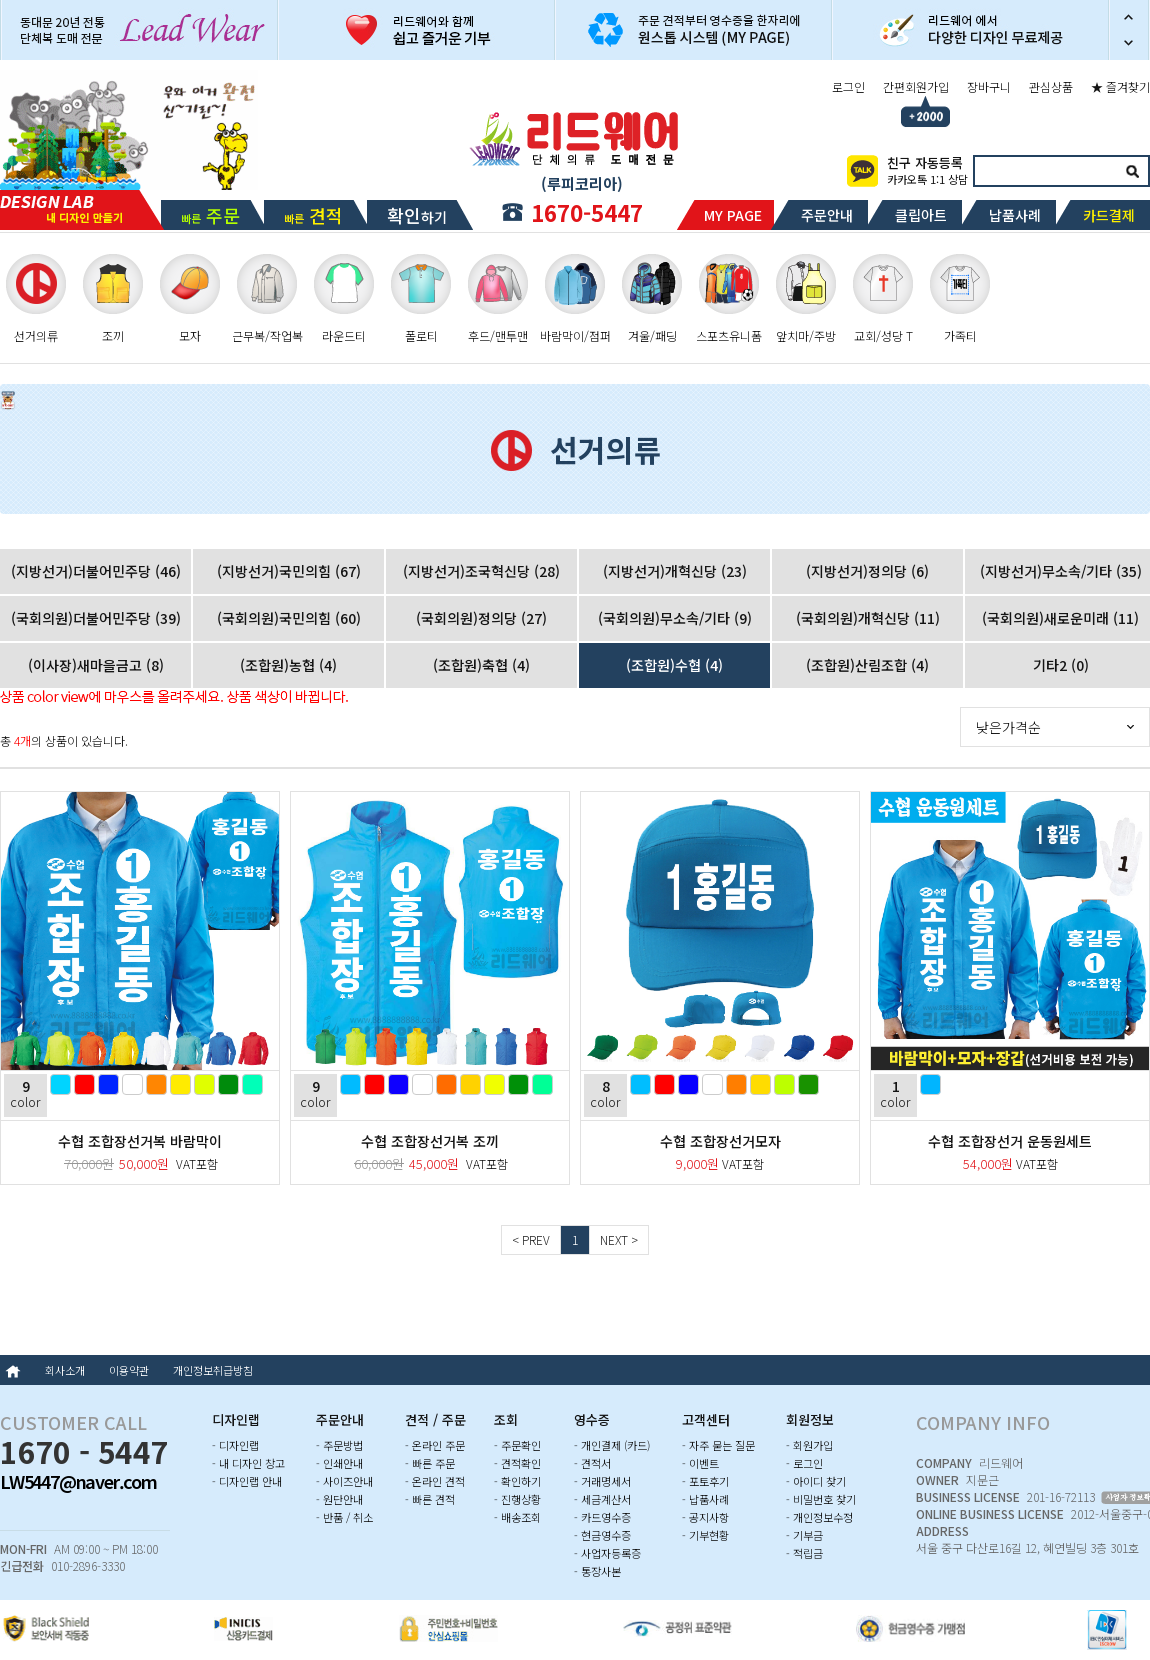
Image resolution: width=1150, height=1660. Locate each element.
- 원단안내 (339, 1499)
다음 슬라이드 (1129, 45)
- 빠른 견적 (430, 1499)
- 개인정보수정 (819, 1517)
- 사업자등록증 (607, 1553)
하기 (417, 215)
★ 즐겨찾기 (1120, 86)
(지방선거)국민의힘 (289, 571)
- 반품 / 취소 (344, 1517)
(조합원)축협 (481, 665)
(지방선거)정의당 (867, 571)
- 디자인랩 (235, 1445)
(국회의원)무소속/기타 (675, 618)
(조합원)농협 (288, 665)
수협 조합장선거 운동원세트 (1010, 1141)
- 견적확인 (517, 1463)
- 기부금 (804, 1535)
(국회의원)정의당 (481, 618)
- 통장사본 (597, 1571)
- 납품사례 (705, 1499)
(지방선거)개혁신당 (675, 571)
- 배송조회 (517, 1517)
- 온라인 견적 (435, 1481)
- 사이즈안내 (344, 1481)
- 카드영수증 (602, 1517)
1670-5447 (587, 212)
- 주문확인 (517, 1445)
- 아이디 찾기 (816, 1481)
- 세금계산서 (602, 1499)
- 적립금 (804, 1553)
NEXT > (619, 1239)
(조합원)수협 (674, 665)
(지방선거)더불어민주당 (96, 571)
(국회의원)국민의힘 (289, 618)
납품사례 (1015, 215)
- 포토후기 (705, 1481)
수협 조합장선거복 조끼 (430, 1141)
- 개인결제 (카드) (612, 1445)
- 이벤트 (700, 1463)
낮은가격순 (1008, 727)
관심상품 (1051, 86)
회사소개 (65, 1370)
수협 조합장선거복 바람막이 (140, 1141)
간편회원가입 (916, 86)
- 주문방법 (339, 1445)
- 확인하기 (517, 1481)
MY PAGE (733, 215)
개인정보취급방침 (213, 1370)
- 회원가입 (809, 1445)
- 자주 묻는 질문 (718, 1445)
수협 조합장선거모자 (720, 1141)
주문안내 (827, 215)
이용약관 (129, 1370)
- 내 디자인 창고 (248, 1463)
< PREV (531, 1239)
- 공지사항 (705, 1517)
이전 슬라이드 (1129, 15)
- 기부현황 (705, 1535)
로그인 (848, 86)
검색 (1132, 171)
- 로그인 (804, 1463)
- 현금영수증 (602, 1535)
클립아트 (921, 215)
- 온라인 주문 (435, 1445)
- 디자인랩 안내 (247, 1481)
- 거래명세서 (602, 1481)
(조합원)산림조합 (867, 665)
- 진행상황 (517, 1499)
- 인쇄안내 (339, 1463)
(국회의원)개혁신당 (868, 618)
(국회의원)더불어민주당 (96, 618)
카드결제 (1109, 215)
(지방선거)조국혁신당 (481, 571)
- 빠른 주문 (430, 1463)
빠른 (210, 215)
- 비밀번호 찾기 (821, 1499)
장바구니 (989, 86)
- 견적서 (592, 1463)
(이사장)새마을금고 (96, 665)
